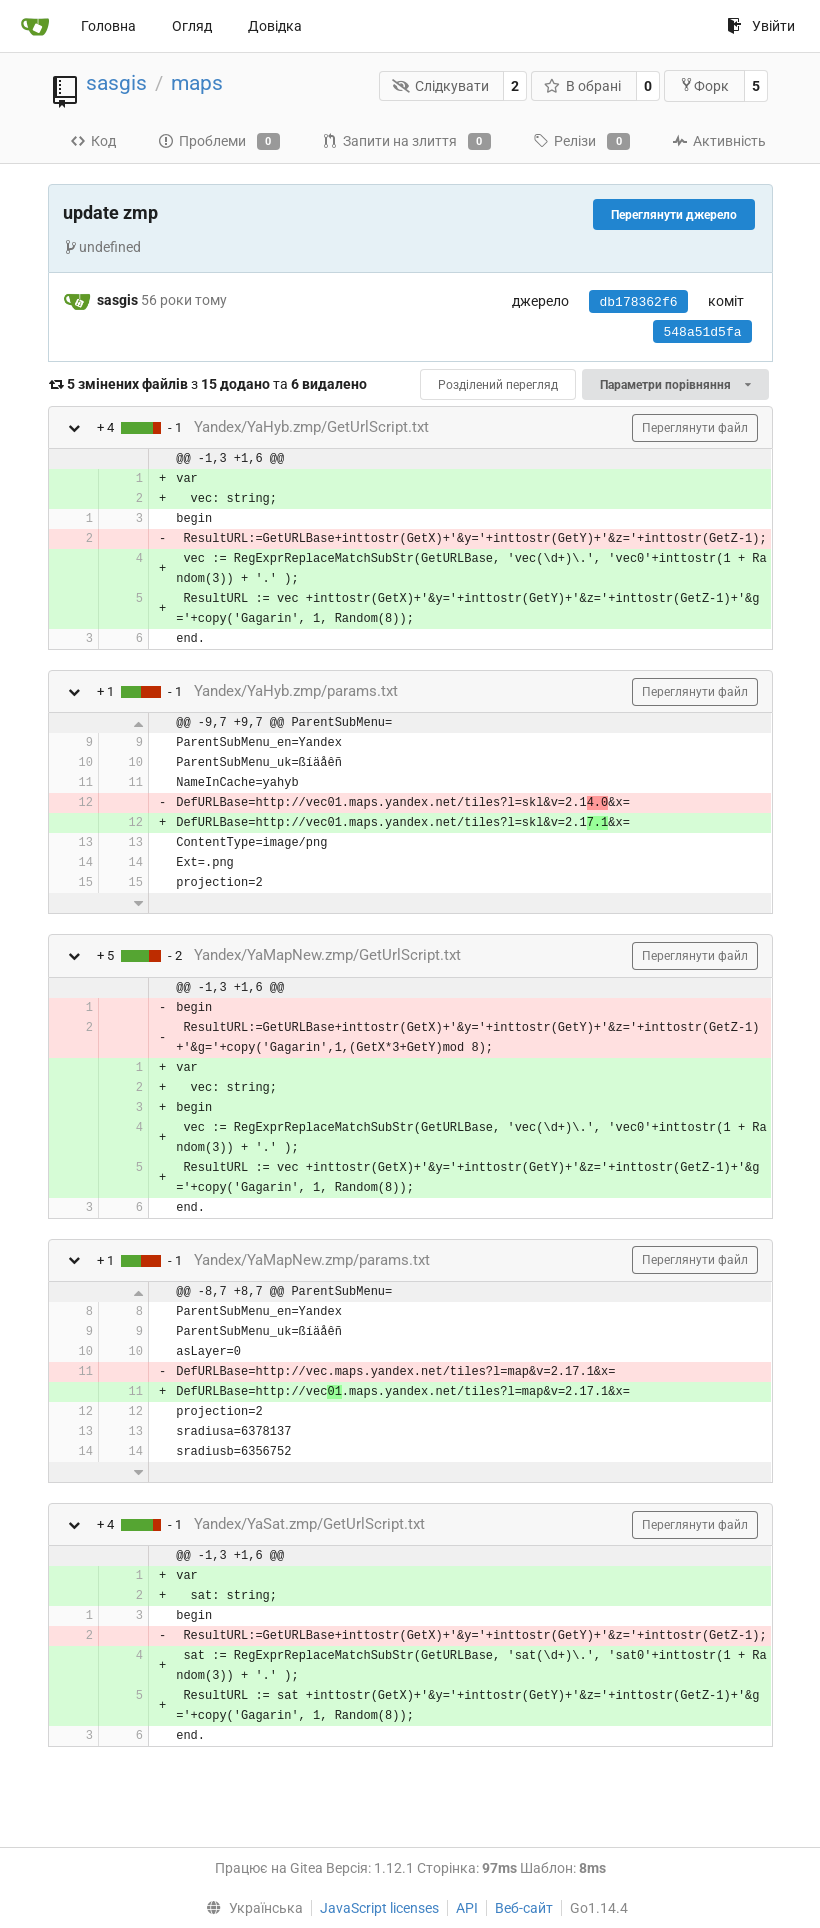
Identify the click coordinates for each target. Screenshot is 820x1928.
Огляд (192, 26)
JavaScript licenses (379, 1908)
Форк (704, 85)
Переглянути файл (695, 428)
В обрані (583, 86)
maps (197, 83)
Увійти (761, 26)
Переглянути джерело (674, 215)
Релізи (581, 142)
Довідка (275, 26)
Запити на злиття (406, 142)
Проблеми (219, 142)
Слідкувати (440, 86)
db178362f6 (638, 302)
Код (93, 141)
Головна (108, 26)
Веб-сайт (524, 1908)
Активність (719, 141)
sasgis (116, 83)
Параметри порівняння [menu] (675, 385)
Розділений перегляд (498, 385)
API (467, 1908)
